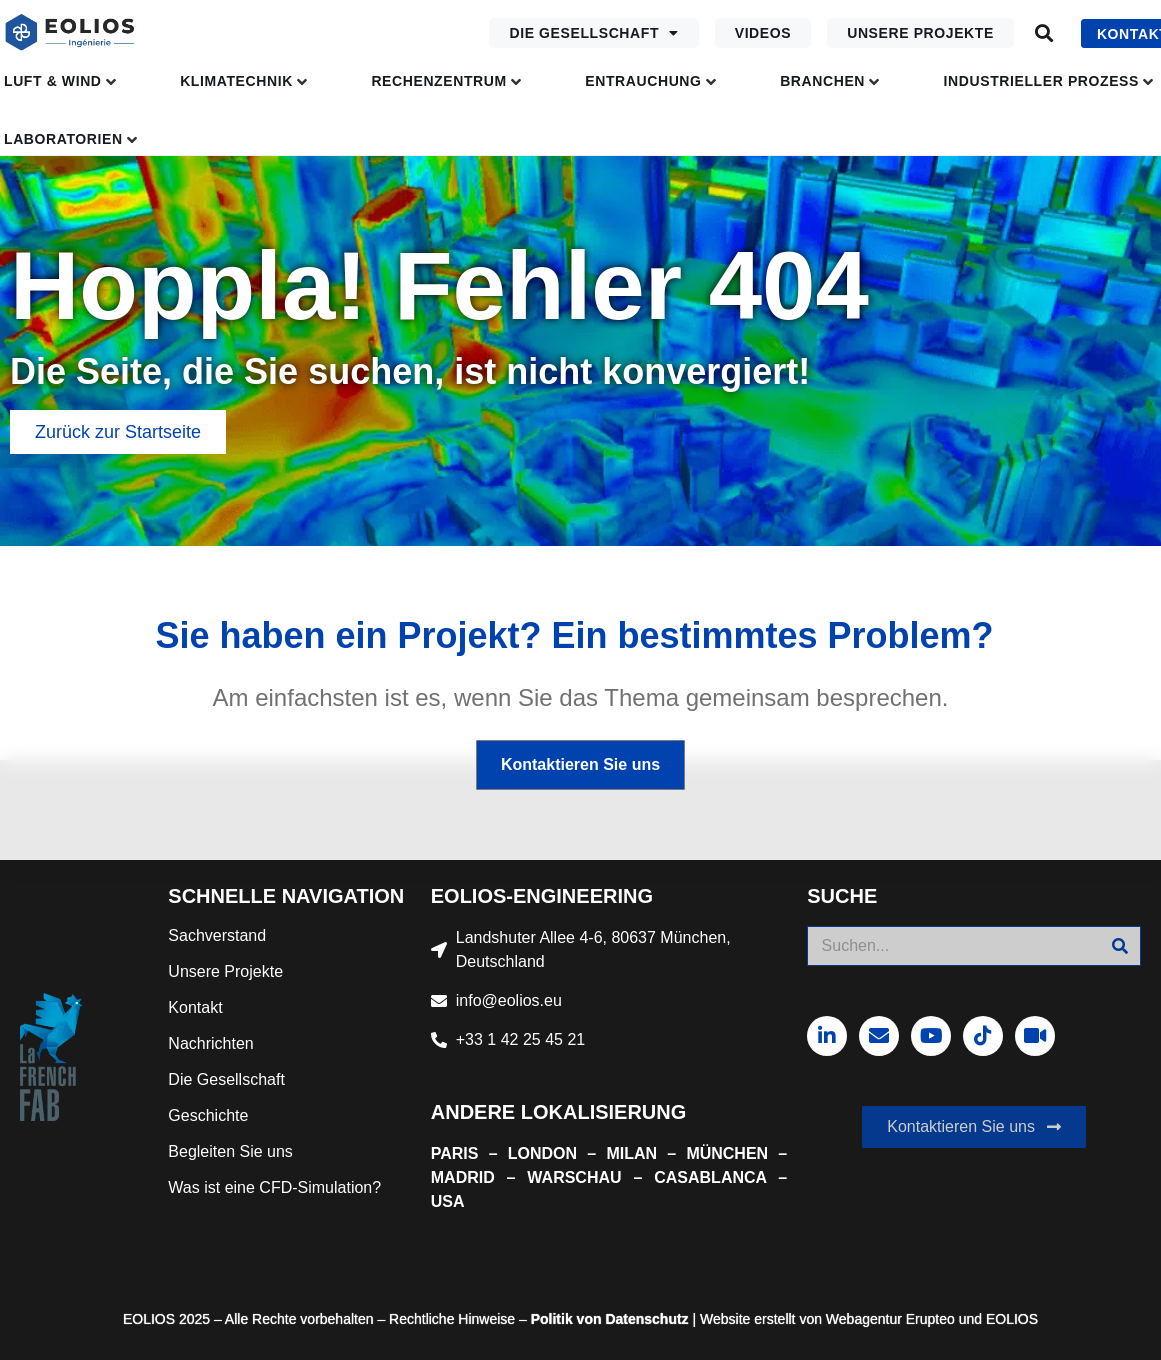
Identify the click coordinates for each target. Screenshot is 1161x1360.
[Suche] (1120, 946)
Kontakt (195, 1007)
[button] (1044, 33)
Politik (552, 1319)
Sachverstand (217, 935)
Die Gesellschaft (593, 33)
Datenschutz (645, 1319)
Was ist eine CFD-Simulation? (274, 1187)
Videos (763, 33)
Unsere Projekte (920, 33)
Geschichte (208, 1115)
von (587, 1319)
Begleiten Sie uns (230, 1151)
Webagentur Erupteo (890, 1319)
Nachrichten (210, 1043)
